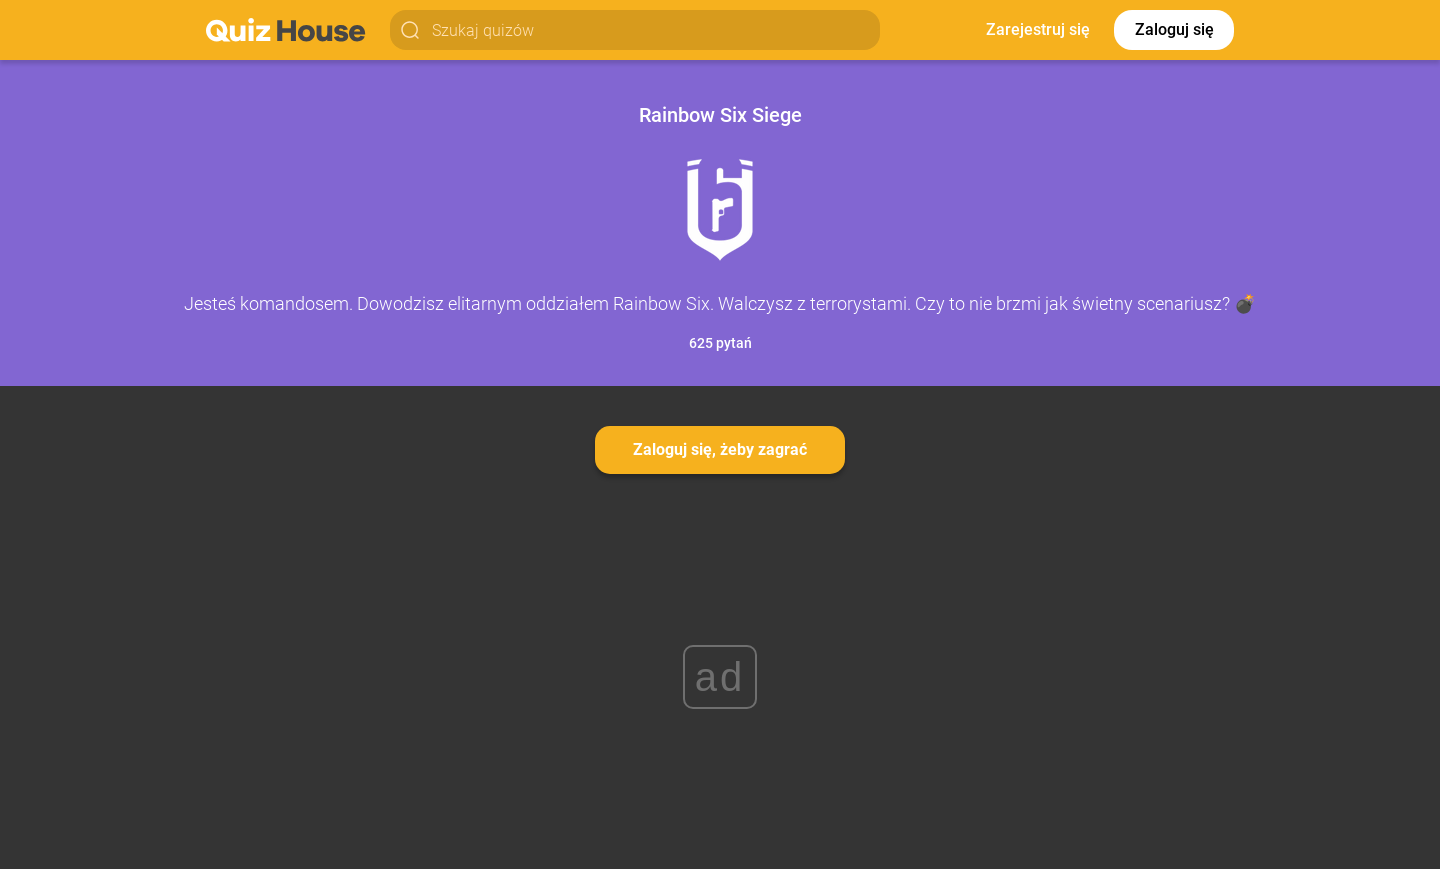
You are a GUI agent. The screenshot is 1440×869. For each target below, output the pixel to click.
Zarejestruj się (1038, 29)
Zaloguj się (1174, 29)
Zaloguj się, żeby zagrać (720, 449)
